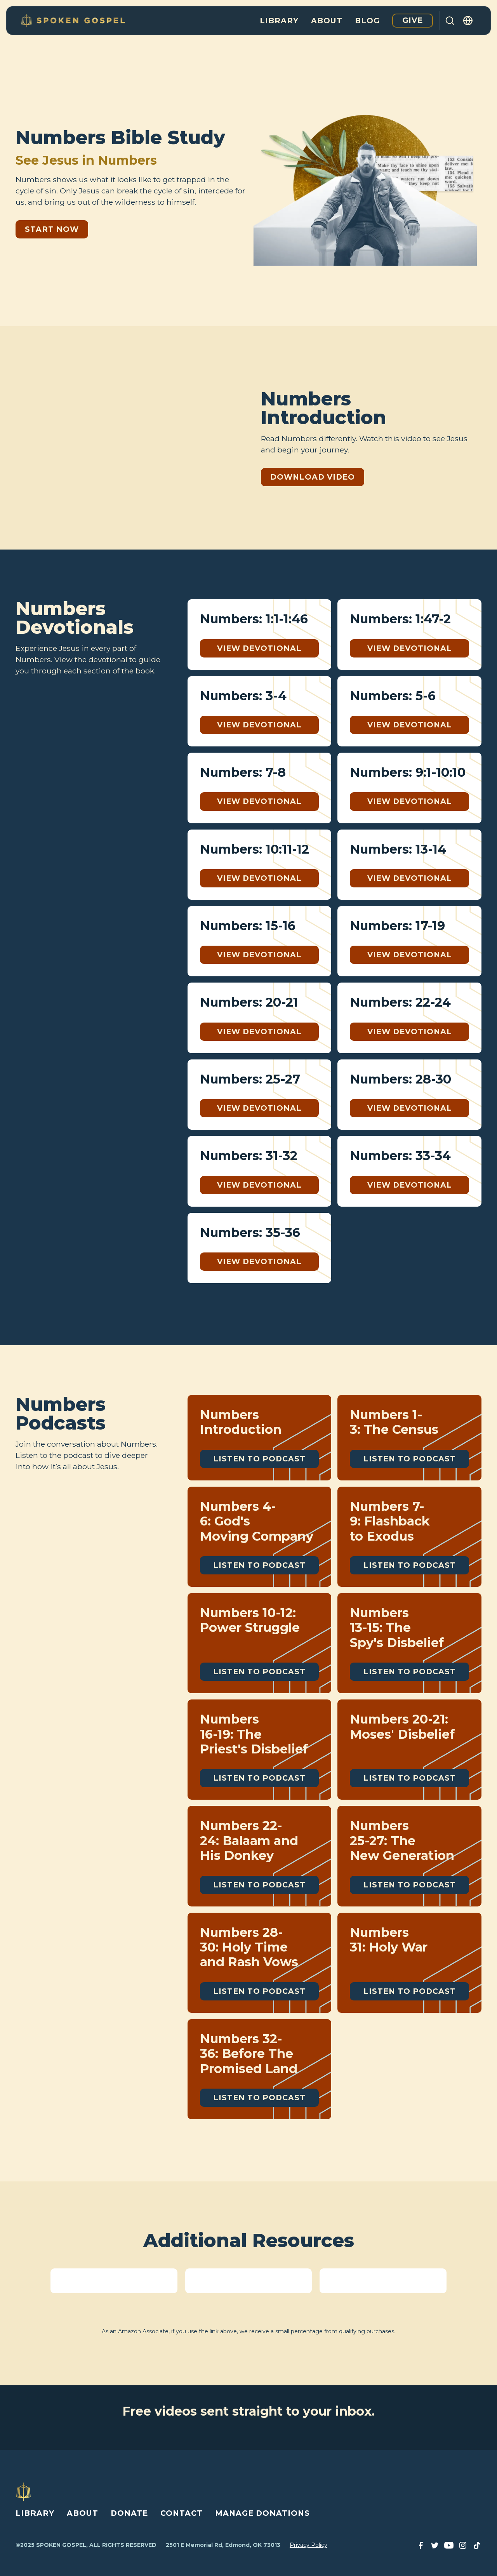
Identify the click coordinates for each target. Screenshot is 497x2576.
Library (279, 20)
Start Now (52, 229)
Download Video (312, 477)
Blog (367, 20)
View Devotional (259, 648)
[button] (468, 20)
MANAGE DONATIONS (262, 2513)
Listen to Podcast (259, 1458)
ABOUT (82, 2513)
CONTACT (181, 2513)
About (326, 20)
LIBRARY (35, 2513)
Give (412, 20)
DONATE (129, 2513)
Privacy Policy (308, 2544)
